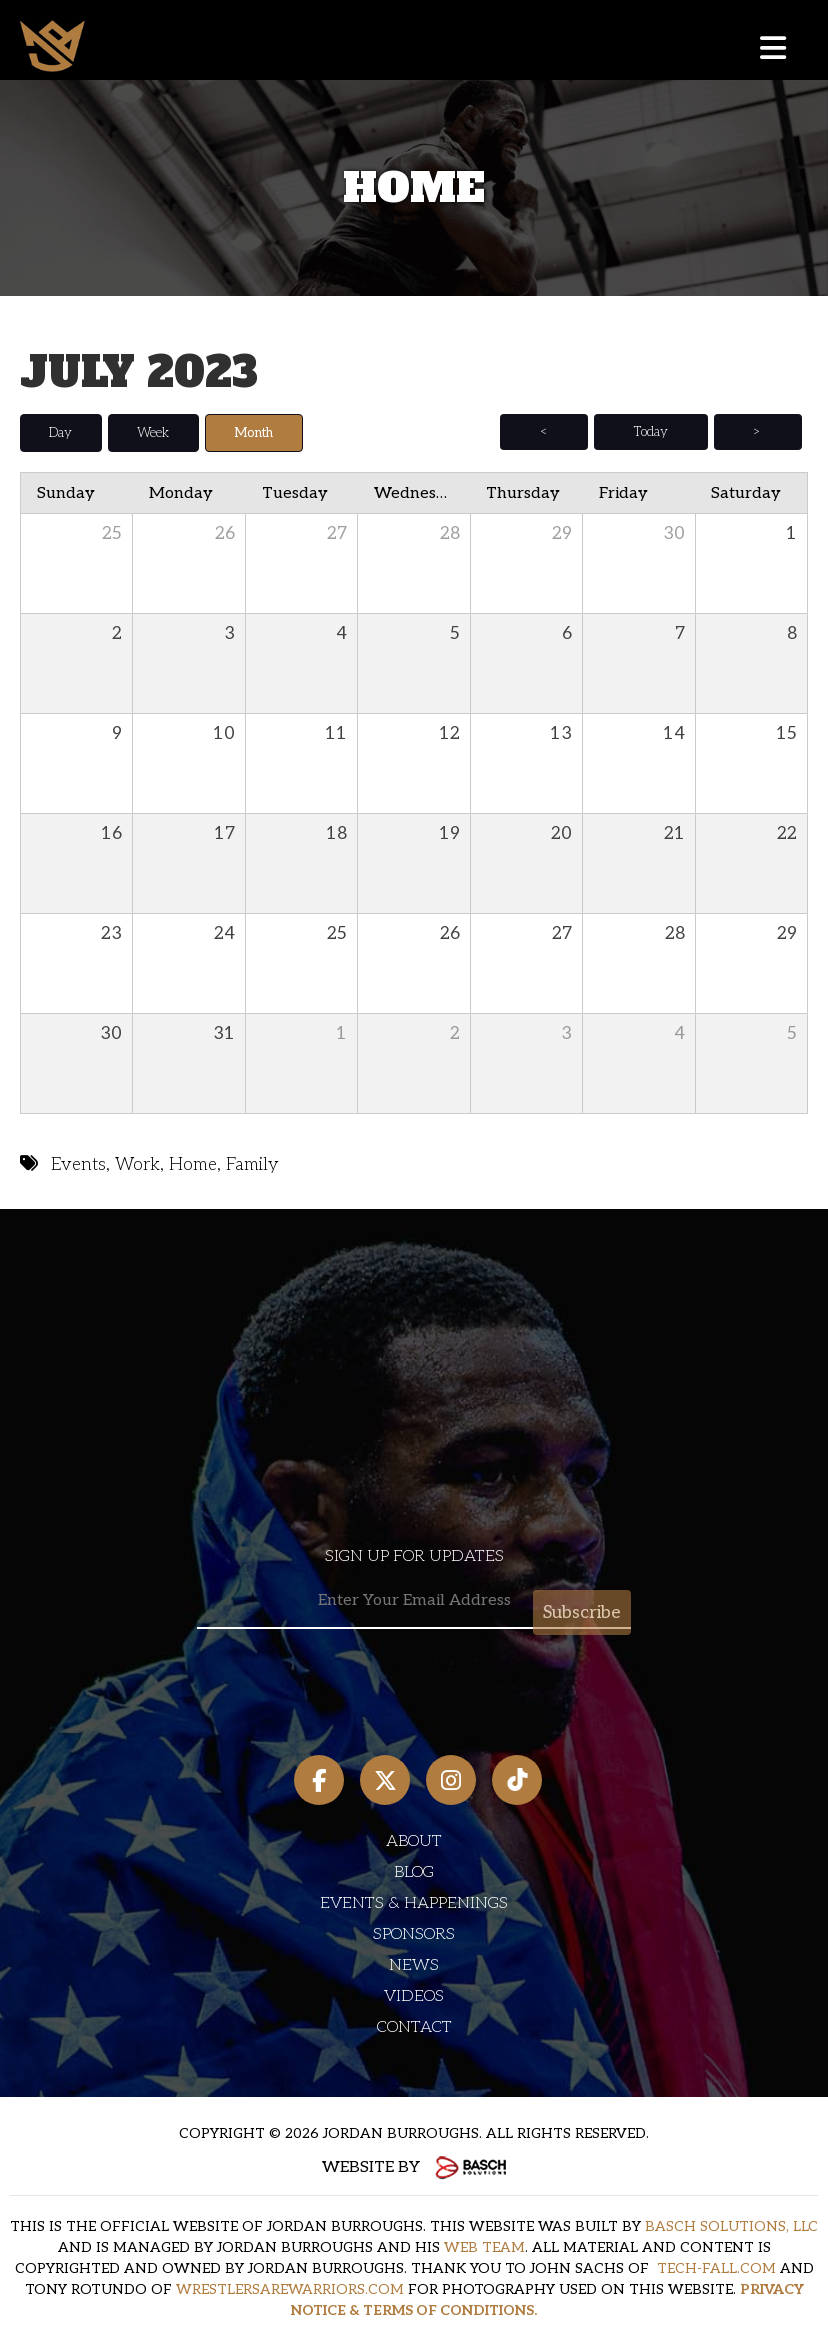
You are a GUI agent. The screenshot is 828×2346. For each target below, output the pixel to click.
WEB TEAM (484, 2247)
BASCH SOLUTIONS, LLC (731, 2226)
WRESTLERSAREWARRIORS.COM (290, 2289)
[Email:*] (414, 1600)
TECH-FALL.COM (716, 2268)
